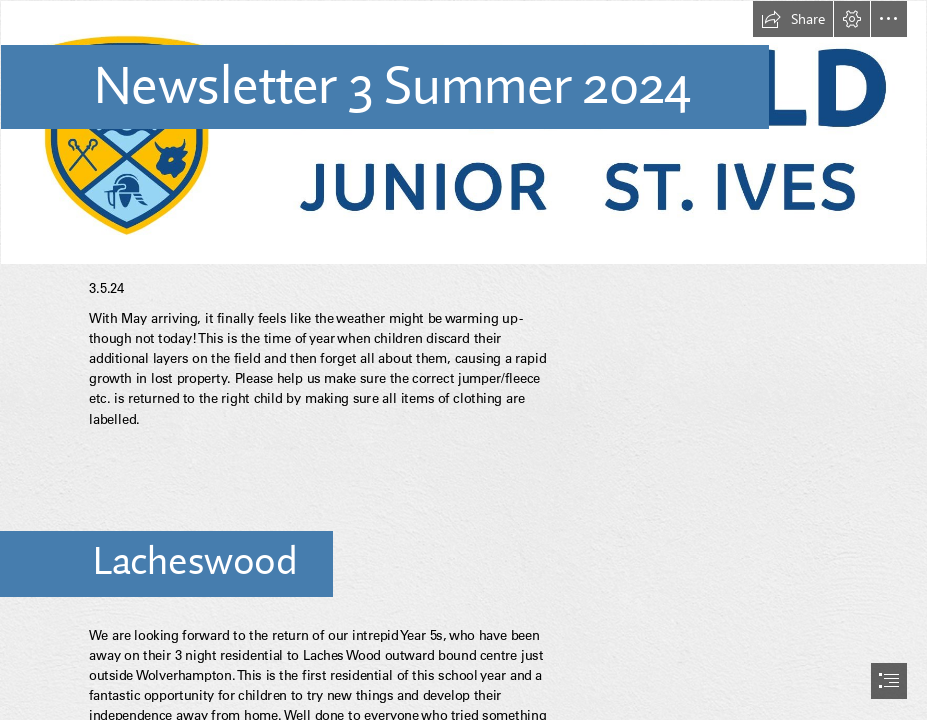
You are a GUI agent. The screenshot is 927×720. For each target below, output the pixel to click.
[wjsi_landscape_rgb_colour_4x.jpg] (463, 132)
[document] (463, 360)
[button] (793, 19)
